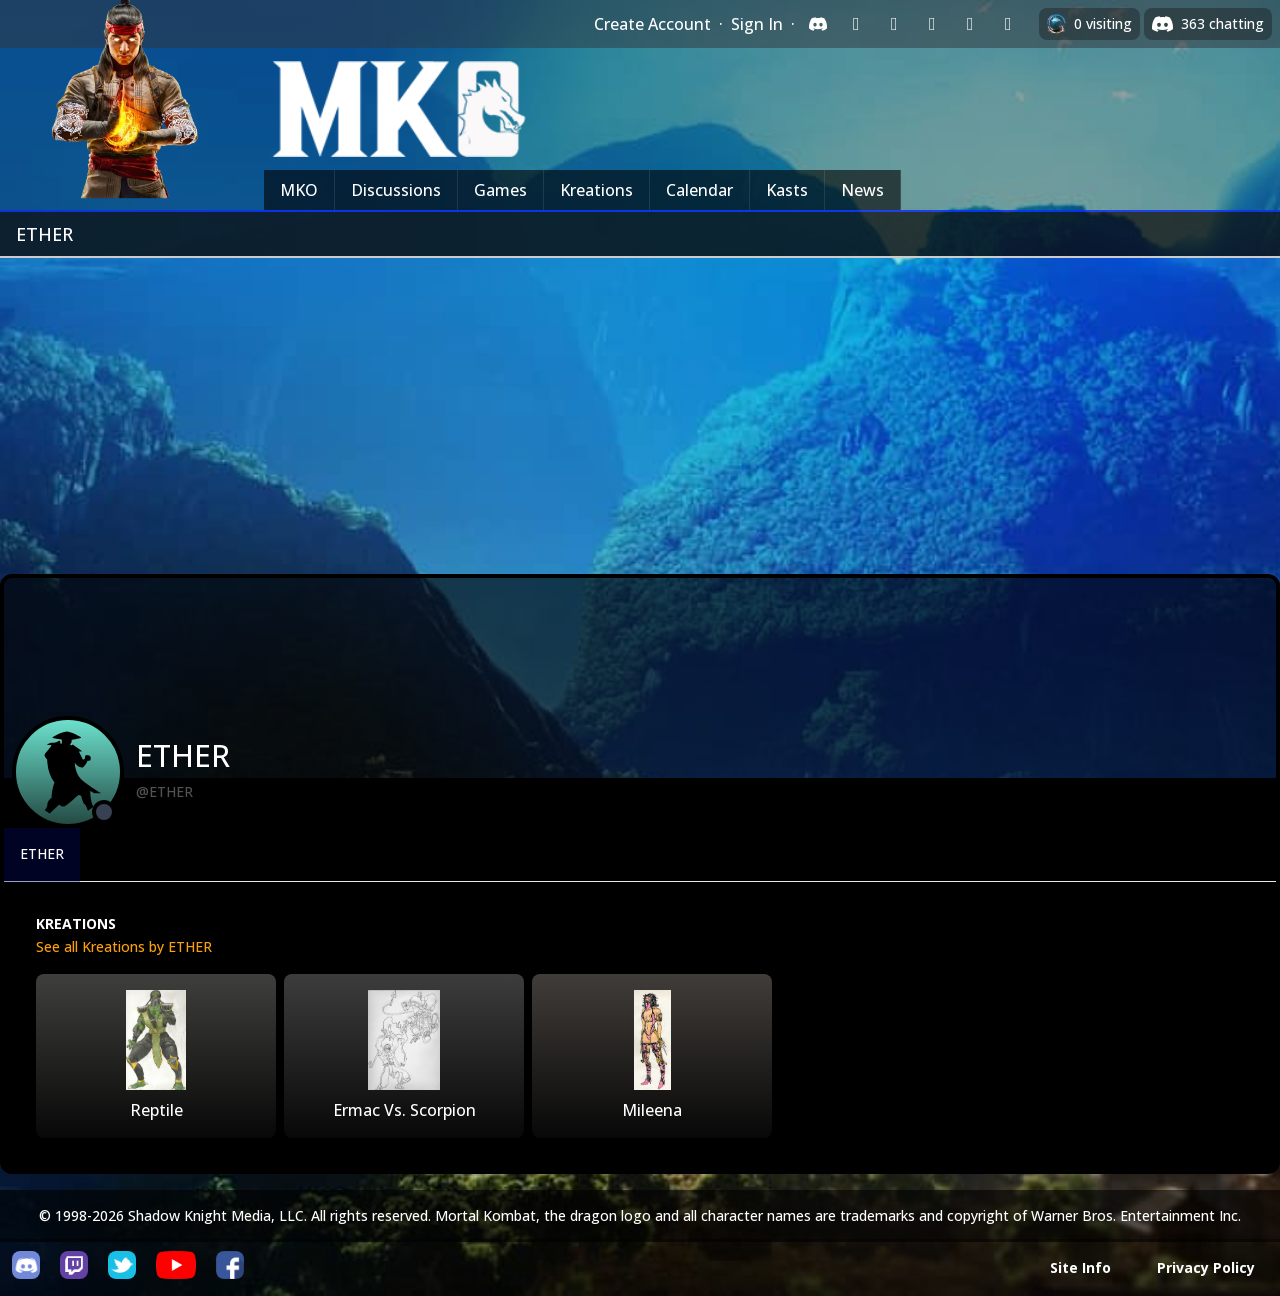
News (862, 190)
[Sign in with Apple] (970, 24)
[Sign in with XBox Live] (1008, 24)
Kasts (787, 190)
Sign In (757, 24)
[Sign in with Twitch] (856, 24)
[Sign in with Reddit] (932, 24)
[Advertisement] (640, 408)
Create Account (652, 24)
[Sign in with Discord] (818, 24)
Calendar (699, 190)
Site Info (1080, 1267)
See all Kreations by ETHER (124, 946)
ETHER (42, 853)
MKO (299, 190)
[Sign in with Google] (894, 24)
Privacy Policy (1206, 1267)
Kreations (596, 190)
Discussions (396, 190)
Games (500, 190)
